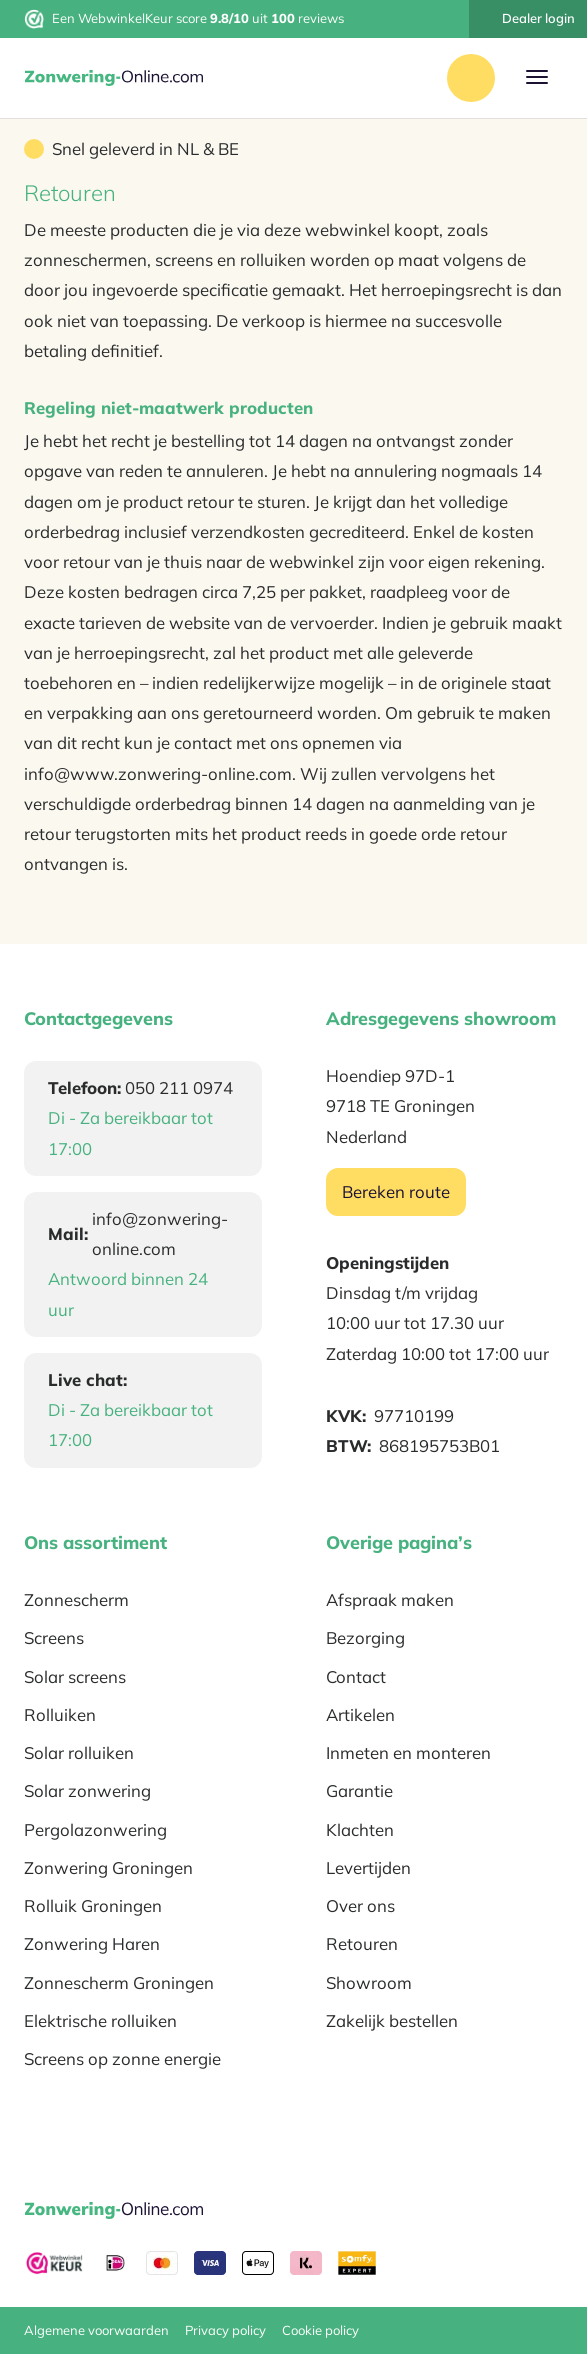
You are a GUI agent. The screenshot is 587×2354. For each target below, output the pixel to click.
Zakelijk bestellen (392, 2020)
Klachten (360, 1829)
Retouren (362, 1943)
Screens (54, 1637)
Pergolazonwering (95, 1829)
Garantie (359, 1790)
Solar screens (75, 1676)
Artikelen (360, 1714)
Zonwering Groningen (108, 1867)
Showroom (369, 1982)
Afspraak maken (390, 1599)
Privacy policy (225, 2330)
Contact (356, 1676)
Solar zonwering (87, 1790)
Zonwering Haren (92, 1943)
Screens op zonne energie (122, 2058)
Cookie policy (320, 2330)
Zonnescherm (76, 1599)
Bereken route (396, 1191)
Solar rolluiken (79, 1752)
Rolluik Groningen (93, 1905)
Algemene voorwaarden (96, 2330)
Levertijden (368, 1867)
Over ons (360, 1905)
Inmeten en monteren (408, 1752)
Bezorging (365, 1637)
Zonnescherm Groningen (119, 1982)
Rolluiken (60, 1714)
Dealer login (528, 18)
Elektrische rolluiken (100, 2020)
